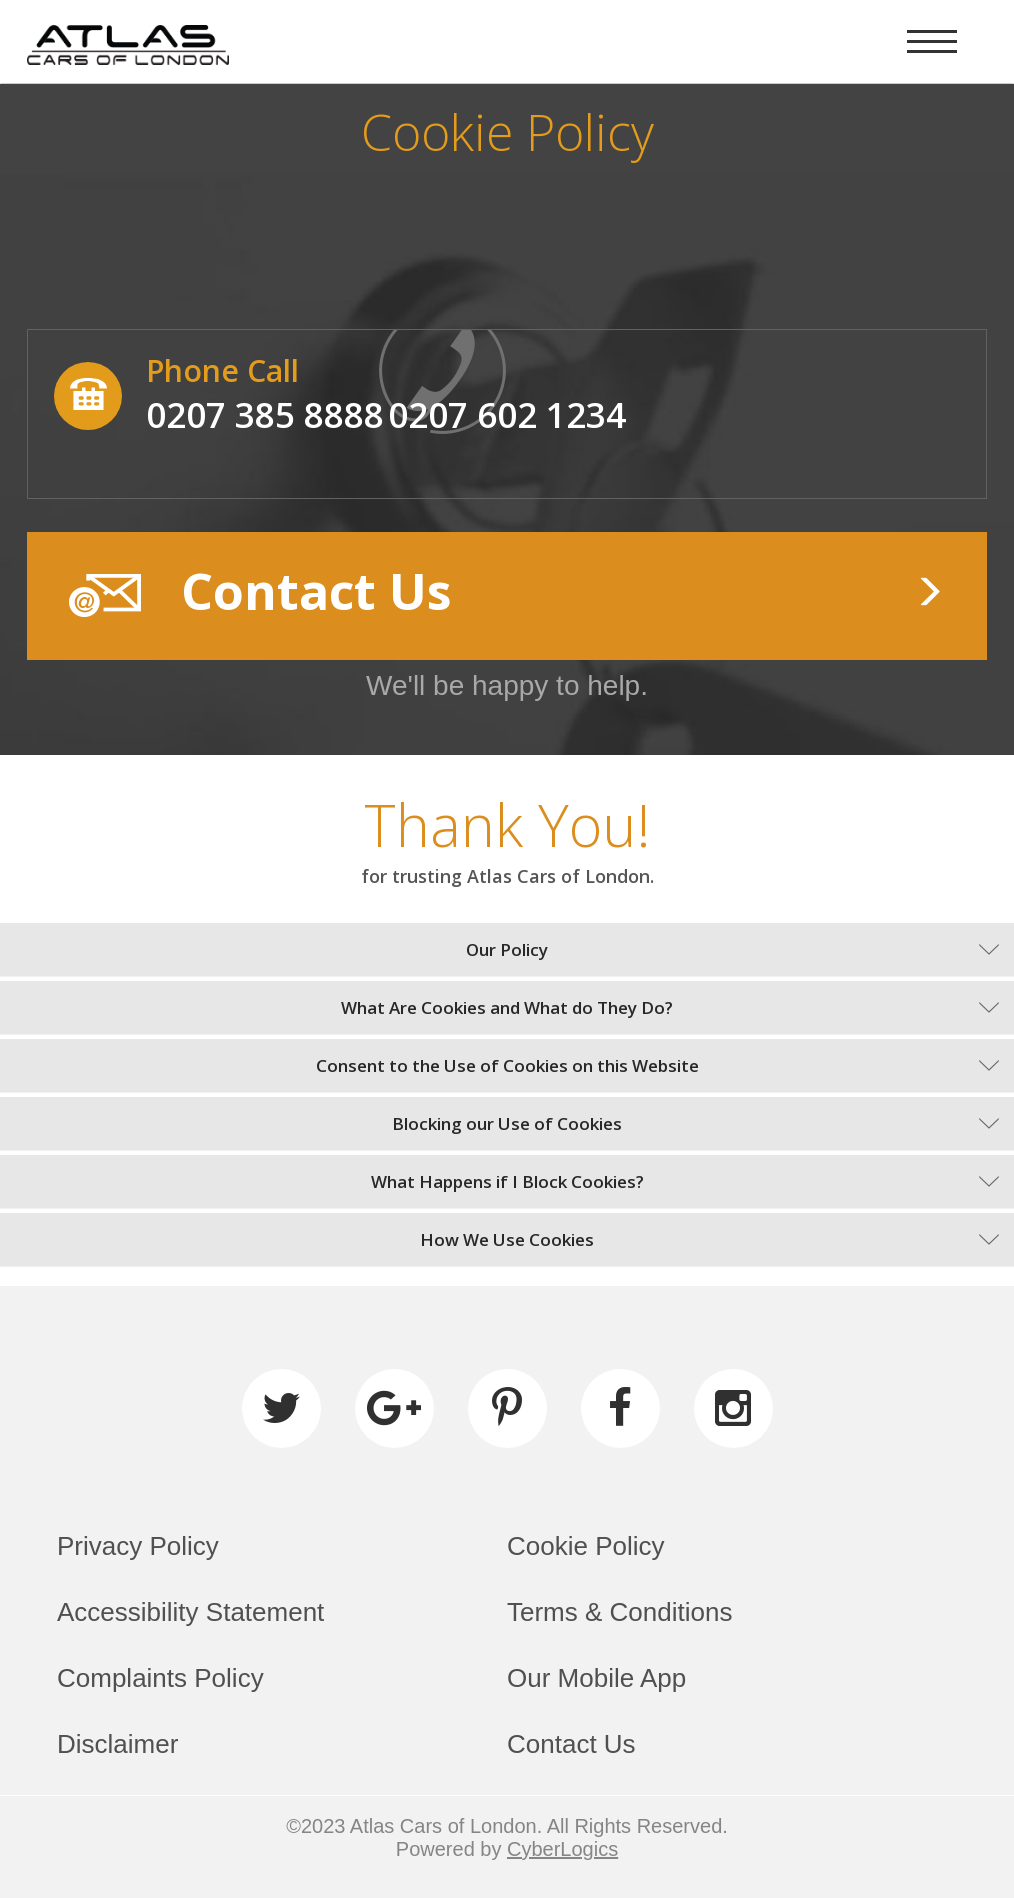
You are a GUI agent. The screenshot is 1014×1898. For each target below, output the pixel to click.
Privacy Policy (138, 1546)
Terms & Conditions (619, 1612)
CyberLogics (562, 1849)
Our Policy (507, 949)
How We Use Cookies (507, 1239)
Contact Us (571, 1744)
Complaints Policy (160, 1678)
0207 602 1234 (507, 414)
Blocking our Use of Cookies (507, 1123)
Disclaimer (117, 1744)
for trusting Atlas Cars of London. (507, 876)
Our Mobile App (596, 1678)
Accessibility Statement (190, 1612)
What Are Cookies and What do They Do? (507, 1007)
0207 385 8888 (265, 414)
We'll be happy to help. (507, 685)
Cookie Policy (586, 1546)
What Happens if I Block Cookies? (507, 1181)
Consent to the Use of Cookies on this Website (507, 1065)
